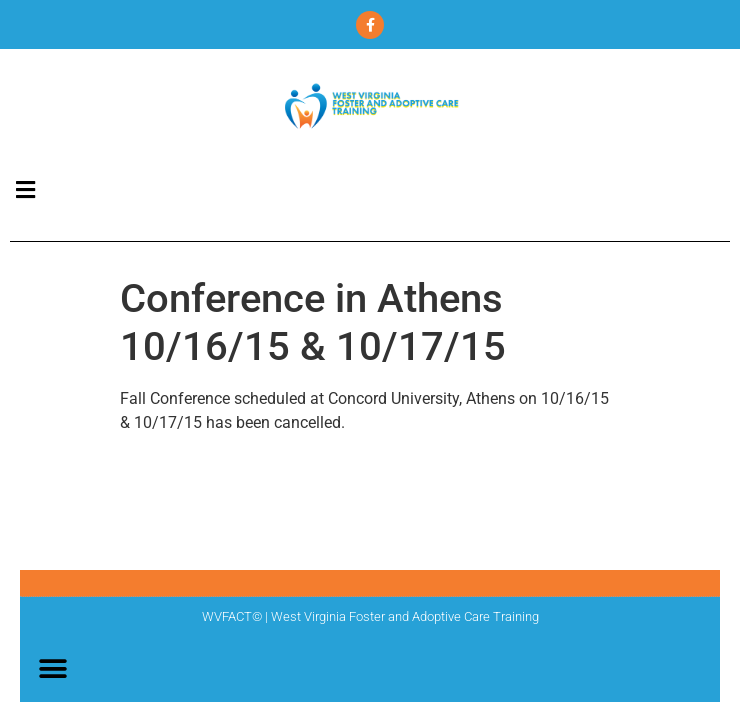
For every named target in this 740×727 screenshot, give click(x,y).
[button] (25, 189)
